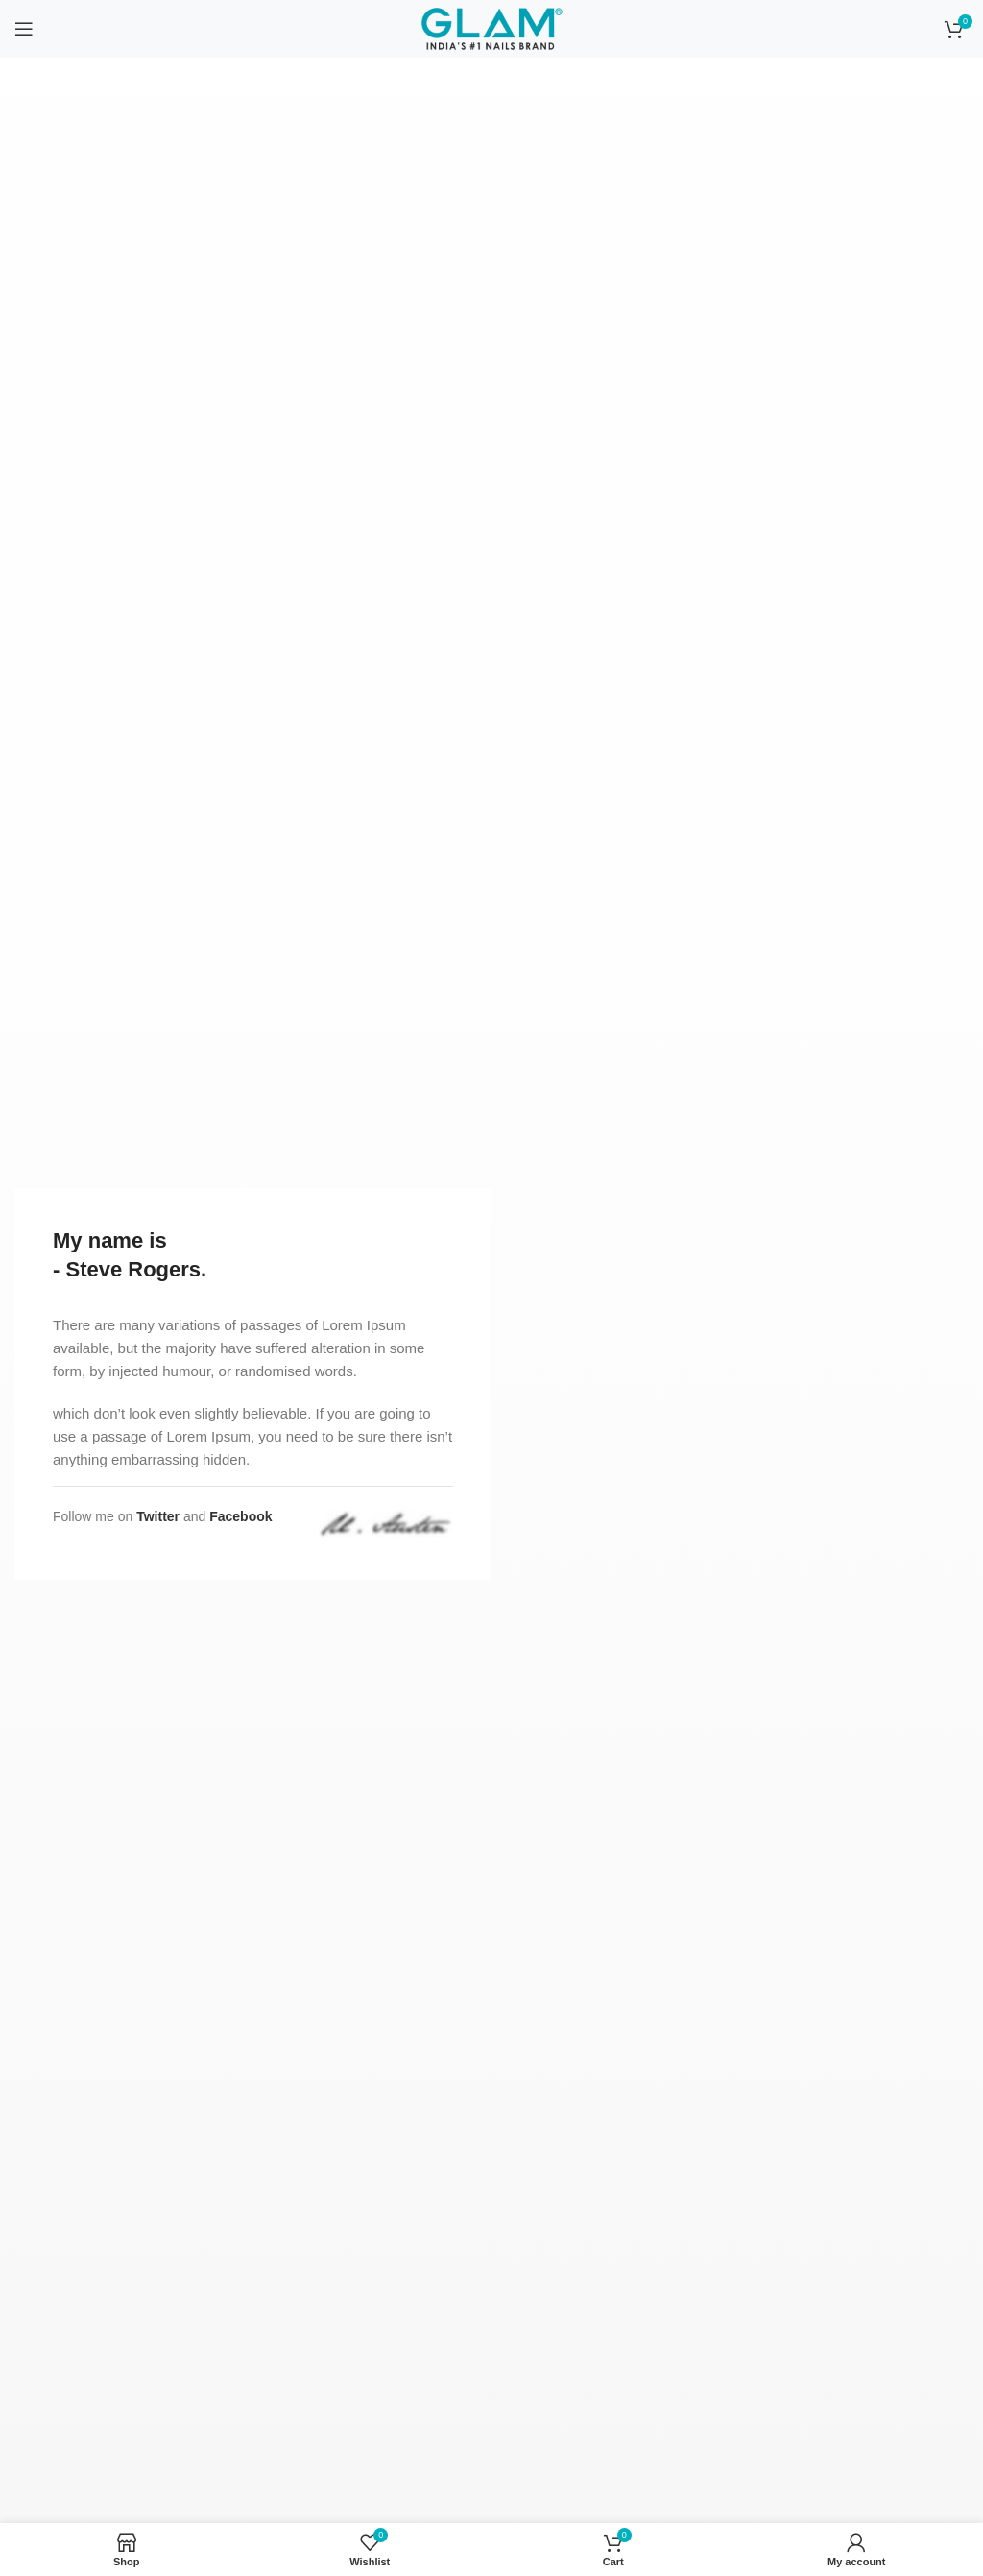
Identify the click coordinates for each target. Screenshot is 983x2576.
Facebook (240, 1516)
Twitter (158, 1516)
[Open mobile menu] (24, 29)
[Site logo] (491, 28)
